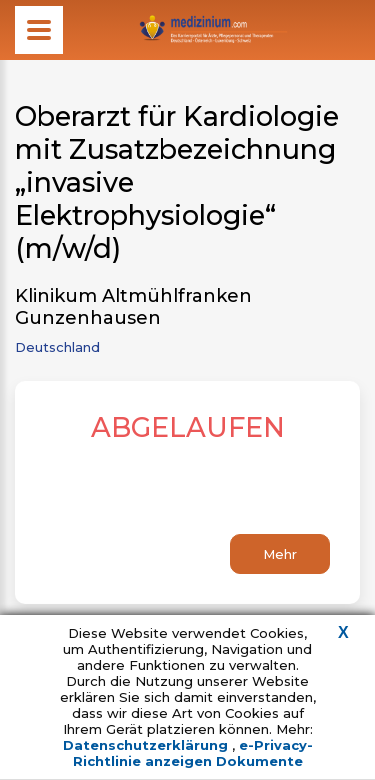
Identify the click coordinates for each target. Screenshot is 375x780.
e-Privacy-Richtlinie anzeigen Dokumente (193, 753)
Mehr (280, 554)
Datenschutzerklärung (147, 745)
